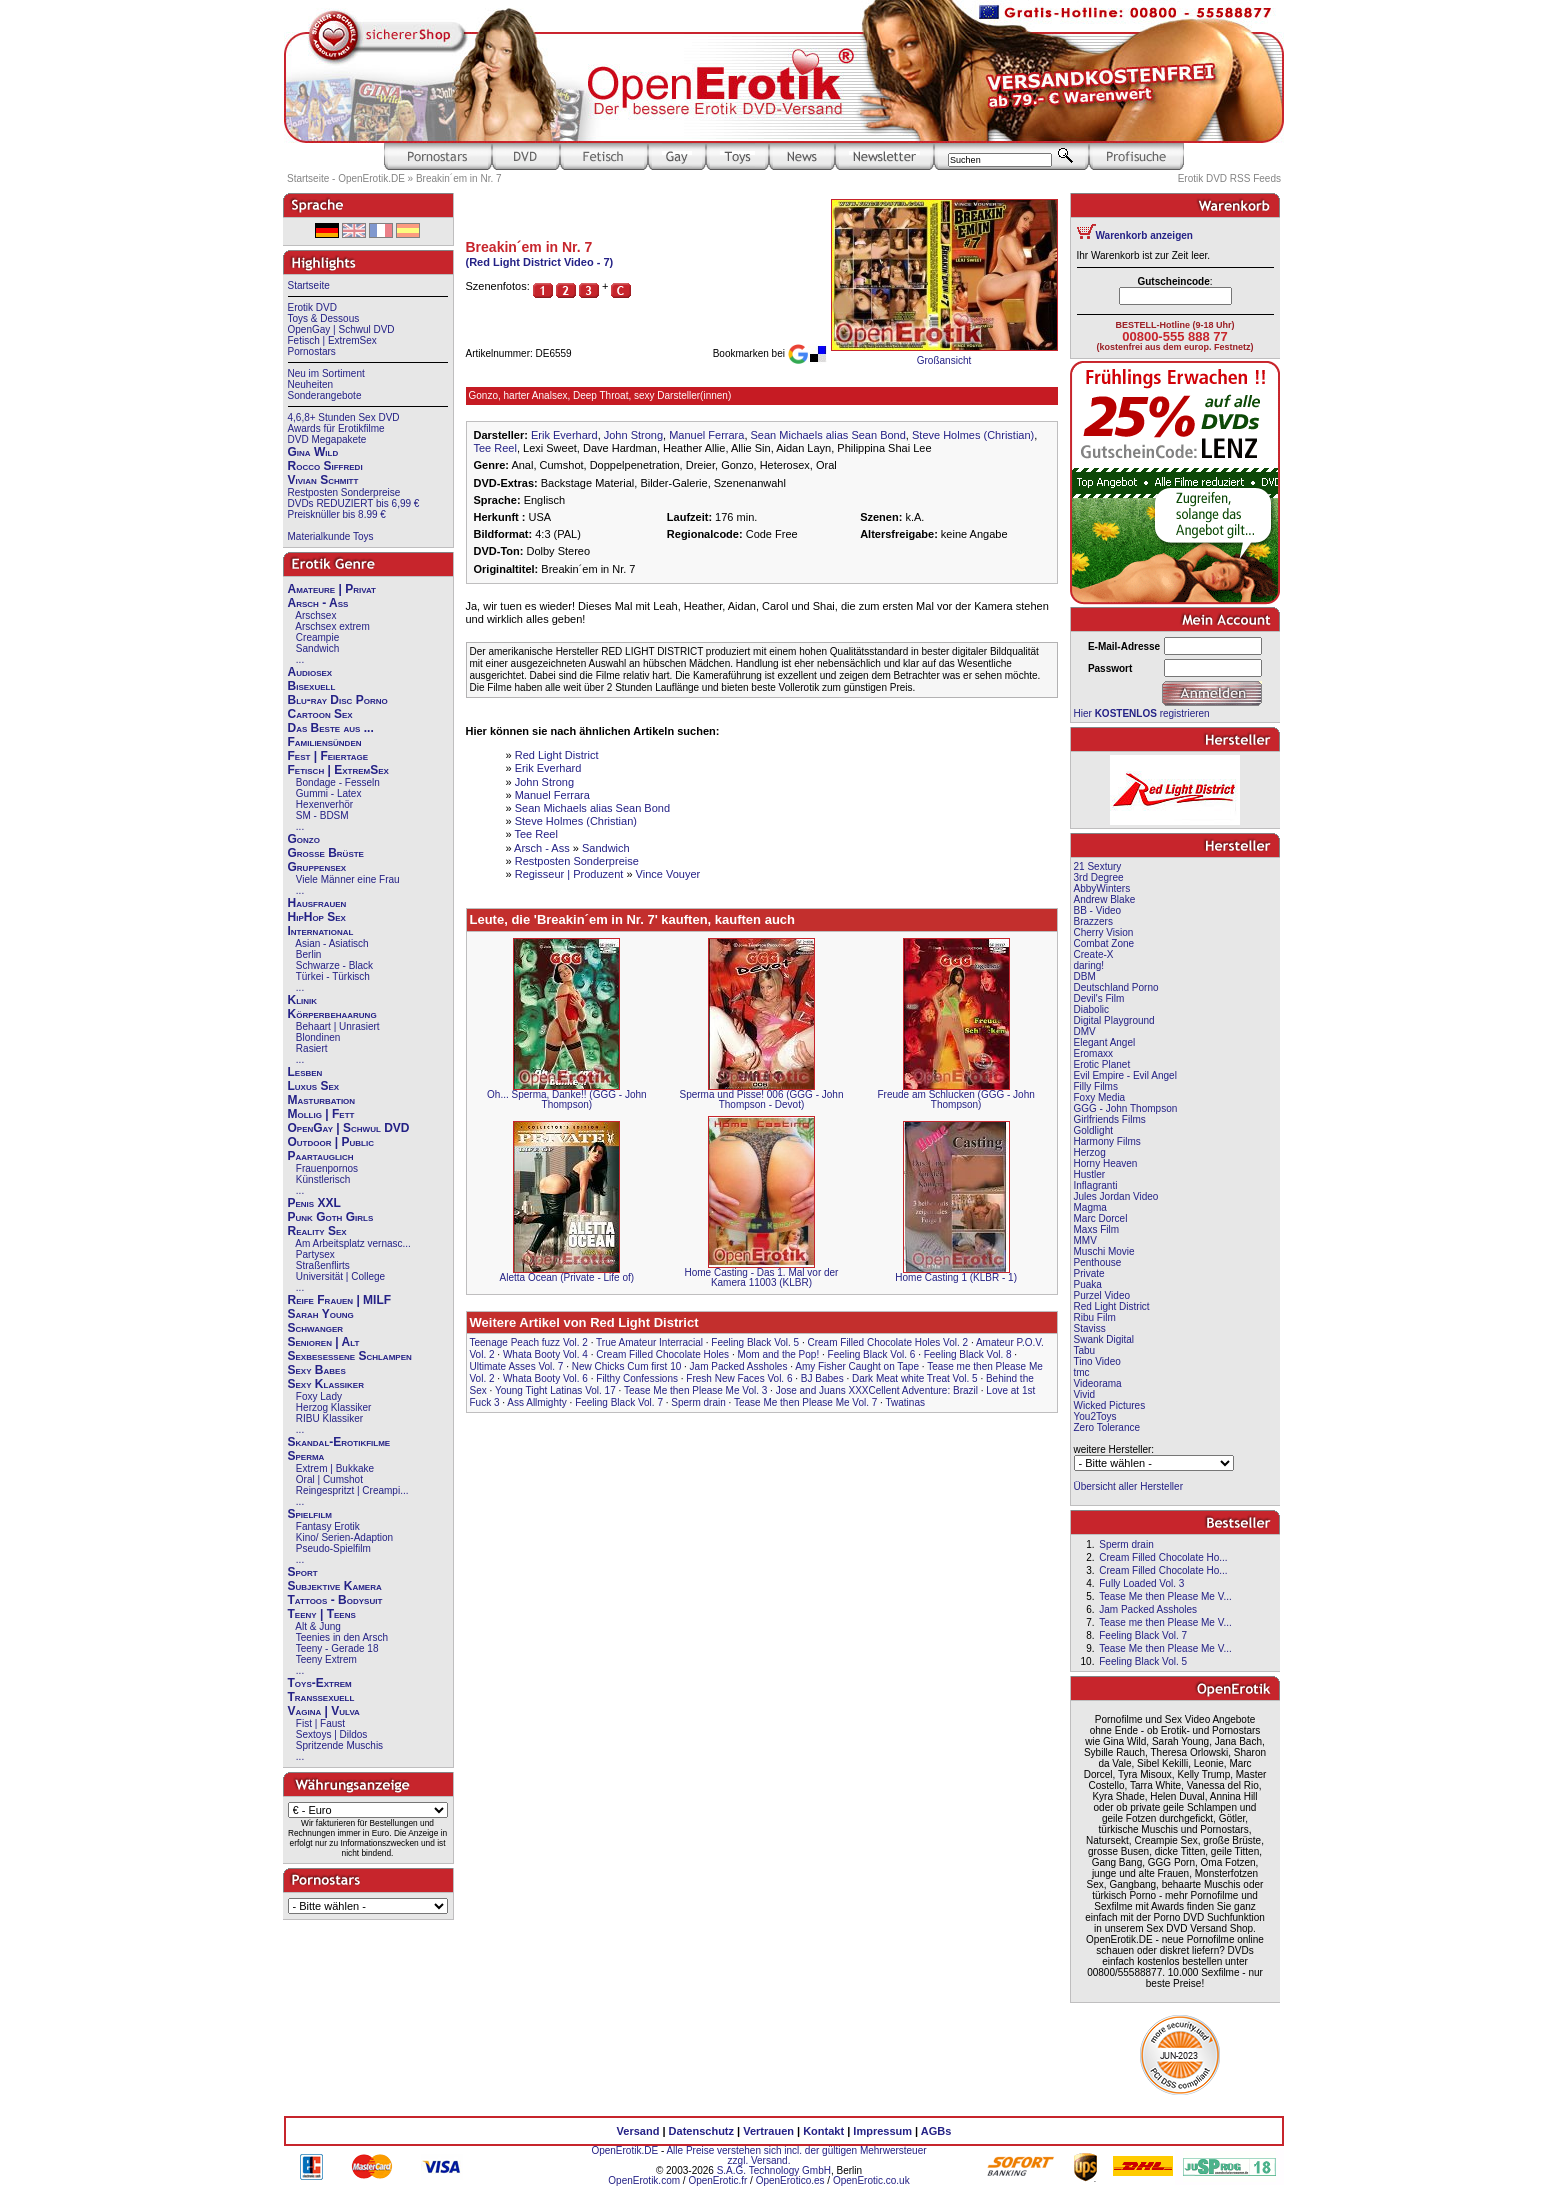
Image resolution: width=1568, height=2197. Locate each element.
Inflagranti (1096, 1185)
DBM (1085, 976)
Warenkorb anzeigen (1144, 235)
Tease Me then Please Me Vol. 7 (805, 1402)
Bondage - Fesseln (338, 782)
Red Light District (557, 755)
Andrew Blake (1105, 899)
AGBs (936, 2131)
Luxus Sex (314, 1086)
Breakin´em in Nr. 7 (459, 178)
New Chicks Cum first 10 (626, 1366)
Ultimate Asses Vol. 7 (517, 1366)
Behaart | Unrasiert (338, 1026)
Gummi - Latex (329, 793)
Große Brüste (326, 853)
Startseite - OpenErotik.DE (346, 178)
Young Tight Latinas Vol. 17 (555, 1390)
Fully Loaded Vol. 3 (1141, 1583)
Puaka (1088, 1284)
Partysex (315, 1254)
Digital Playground (1114, 1020)
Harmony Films (1107, 1141)
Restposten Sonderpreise (344, 492)
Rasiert (312, 1048)
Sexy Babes (317, 1370)
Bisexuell (312, 686)
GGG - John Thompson (1126, 1108)
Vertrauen (768, 2131)
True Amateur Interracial (649, 1342)
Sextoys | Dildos (332, 1734)
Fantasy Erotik (328, 1526)
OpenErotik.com (644, 2180)
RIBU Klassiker (329, 1418)
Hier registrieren (1142, 713)
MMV (1085, 1240)
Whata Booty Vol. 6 (545, 1378)
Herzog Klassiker (334, 1407)
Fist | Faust (320, 1723)
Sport (303, 1572)
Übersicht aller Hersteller (1128, 1486)
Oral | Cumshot (329, 1479)
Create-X (1094, 954)
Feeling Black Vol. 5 (755, 1342)
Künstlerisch (323, 1179)
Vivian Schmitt (323, 480)
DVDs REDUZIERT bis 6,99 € (354, 503)
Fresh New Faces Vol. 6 (739, 1378)
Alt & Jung (318, 1626)
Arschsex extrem (332, 626)
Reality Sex (317, 1231)
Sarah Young (321, 1314)
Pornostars (312, 351)
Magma (1090, 1207)
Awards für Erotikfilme (336, 428)
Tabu (1085, 1350)
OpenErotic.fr (717, 2180)
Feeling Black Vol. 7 (619, 1402)
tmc (1082, 1372)
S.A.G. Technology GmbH (774, 2170)
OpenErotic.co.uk (871, 2180)
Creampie (317, 637)
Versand (638, 2131)
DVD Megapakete (327, 439)
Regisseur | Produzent (569, 874)
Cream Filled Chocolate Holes (662, 1354)
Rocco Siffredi (325, 466)
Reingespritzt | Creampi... (352, 1490)
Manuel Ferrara (706, 435)
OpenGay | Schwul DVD (341, 329)
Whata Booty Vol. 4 (545, 1354)
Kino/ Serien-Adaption (344, 1537)
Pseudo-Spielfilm (333, 1548)
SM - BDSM (322, 815)
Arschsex (315, 615)
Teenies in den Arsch (342, 1637)
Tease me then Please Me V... (1165, 1622)
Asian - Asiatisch (331, 943)
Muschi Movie (1104, 1251)
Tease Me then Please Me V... (1165, 1596)
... (300, 659)
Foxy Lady (319, 1396)
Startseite (309, 285)
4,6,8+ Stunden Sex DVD (344, 417)
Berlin (309, 954)
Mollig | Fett (321, 1114)
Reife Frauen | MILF (340, 1300)
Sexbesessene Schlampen (350, 1356)
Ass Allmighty (536, 1402)
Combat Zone (1104, 943)
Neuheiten (311, 384)
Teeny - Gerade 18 (337, 1648)
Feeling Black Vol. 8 (968, 1354)
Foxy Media (1100, 1097)
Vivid (1085, 1394)
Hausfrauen (317, 903)
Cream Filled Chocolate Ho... (1163, 1557)
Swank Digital (1104, 1339)
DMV (1085, 1031)
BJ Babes (822, 1378)
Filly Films (1096, 1086)
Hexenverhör (324, 804)
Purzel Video (1102, 1295)
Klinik (303, 1000)
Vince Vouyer (668, 874)
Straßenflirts (323, 1265)
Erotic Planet (1102, 1064)
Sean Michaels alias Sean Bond (828, 435)
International (321, 931)
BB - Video (1098, 910)
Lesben (305, 1072)
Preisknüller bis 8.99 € (337, 514)
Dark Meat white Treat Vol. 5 (915, 1378)
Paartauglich (321, 1156)
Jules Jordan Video (1116, 1196)
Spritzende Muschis (339, 1745)
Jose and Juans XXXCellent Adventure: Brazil (877, 1390)
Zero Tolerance (1107, 1427)
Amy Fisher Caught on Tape (857, 1366)
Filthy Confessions (637, 1378)
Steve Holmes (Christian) (973, 435)
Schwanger (316, 1328)
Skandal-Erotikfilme (339, 1442)
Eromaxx (1093, 1053)
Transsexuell (321, 1697)
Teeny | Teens (322, 1614)
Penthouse (1098, 1262)
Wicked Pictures (1110, 1405)
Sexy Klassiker (326, 1384)
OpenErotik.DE (624, 2150)
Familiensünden (325, 742)
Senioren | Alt (324, 1342)
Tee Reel (495, 448)
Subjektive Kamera (335, 1586)
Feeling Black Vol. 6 (872, 1354)
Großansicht (944, 360)
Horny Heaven (1106, 1163)
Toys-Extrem (320, 1683)
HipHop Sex (317, 917)
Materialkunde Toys (331, 536)
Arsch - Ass (318, 603)
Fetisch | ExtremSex (332, 340)
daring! (1089, 965)
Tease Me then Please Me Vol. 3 (695, 1390)
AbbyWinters (1102, 888)
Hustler (1090, 1174)
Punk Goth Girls (331, 1217)
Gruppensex (317, 867)
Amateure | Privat (332, 589)
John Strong (633, 435)
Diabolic (1092, 1009)
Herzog (1090, 1152)
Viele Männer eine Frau (348, 879)
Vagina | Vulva (324, 1711)
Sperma (306, 1456)
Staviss (1090, 1328)
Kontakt (823, 2131)
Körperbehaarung (332, 1014)
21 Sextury (1098, 866)
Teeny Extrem (326, 1659)
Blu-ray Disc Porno (338, 700)
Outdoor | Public (331, 1142)
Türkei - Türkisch (333, 976)
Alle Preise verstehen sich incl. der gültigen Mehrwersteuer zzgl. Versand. (796, 2155)
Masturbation (322, 1100)
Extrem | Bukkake (335, 1468)
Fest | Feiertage (328, 756)
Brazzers (1093, 921)
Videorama (1098, 1383)
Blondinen (318, 1037)
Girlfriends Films (1110, 1119)
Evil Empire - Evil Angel (1125, 1075)
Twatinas (905, 1402)
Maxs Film (1097, 1229)
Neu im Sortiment (326, 373)
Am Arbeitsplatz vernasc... (353, 1243)
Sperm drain (698, 1402)
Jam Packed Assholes (739, 1366)
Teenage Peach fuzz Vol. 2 (529, 1342)
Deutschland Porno (1116, 987)
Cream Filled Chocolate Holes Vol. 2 (888, 1342)
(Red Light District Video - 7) (540, 262)
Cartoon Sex (320, 714)
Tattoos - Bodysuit (335, 1600)
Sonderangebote (325, 395)
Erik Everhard (564, 435)
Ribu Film (1095, 1317)
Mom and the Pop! (778, 1354)
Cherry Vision (1104, 932)
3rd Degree (1099, 877)
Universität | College (340, 1276)
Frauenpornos (327, 1168)
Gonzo (304, 839)
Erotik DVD (312, 307)
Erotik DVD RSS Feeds (1229, 178)
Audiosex (310, 672)
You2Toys (1095, 1416)
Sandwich (317, 648)
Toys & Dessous (324, 318)
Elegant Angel (1105, 1042)
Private (1089, 1273)
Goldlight (1093, 1130)
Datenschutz (701, 2131)
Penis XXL (314, 1203)
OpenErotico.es (790, 2180)
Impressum (882, 2131)
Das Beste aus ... (331, 728)
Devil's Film (1099, 998)
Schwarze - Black (334, 965)
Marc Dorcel (1101, 1218)
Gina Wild (313, 452)
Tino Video (1097, 1361)
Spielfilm (310, 1514)
